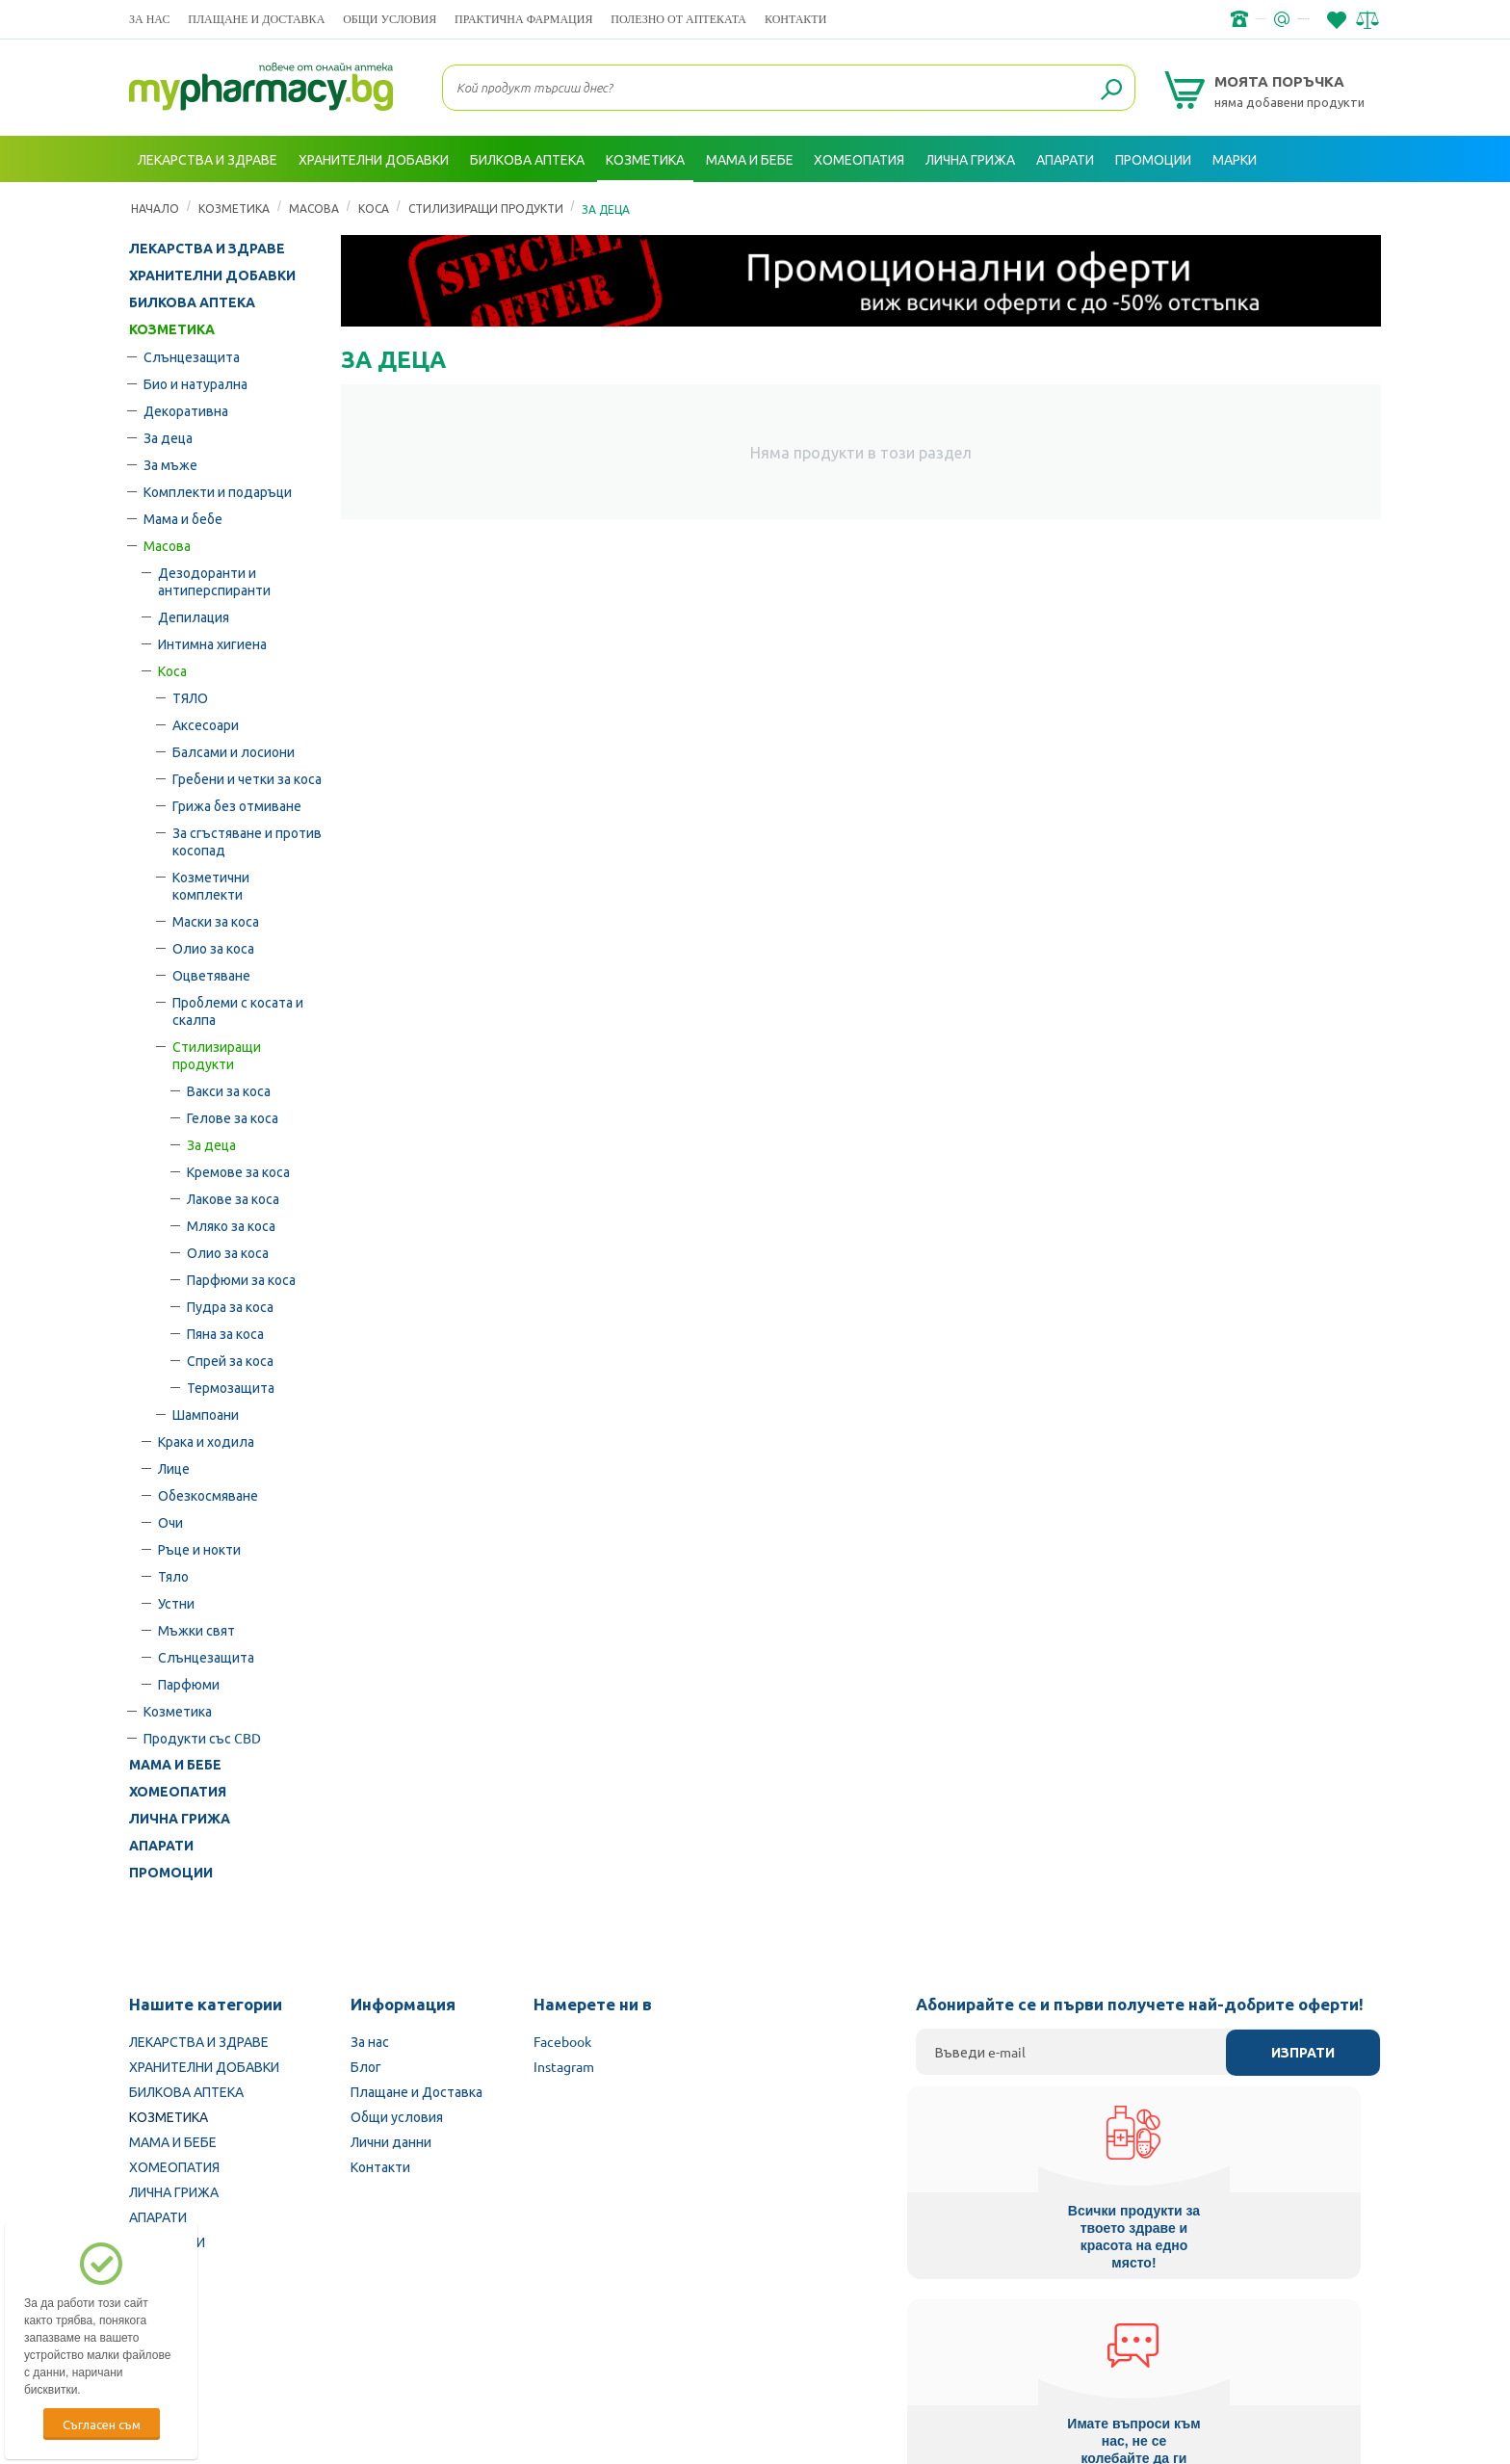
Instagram (564, 2066)
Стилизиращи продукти (216, 1054)
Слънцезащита (191, 356)
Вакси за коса (229, 1090)
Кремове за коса (238, 1171)
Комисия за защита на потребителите (1135, 2341)
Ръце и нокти (199, 1549)
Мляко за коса (231, 1225)
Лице (174, 1468)
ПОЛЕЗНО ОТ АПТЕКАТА (678, 19)
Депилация (193, 616)
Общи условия (389, 19)
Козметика (177, 1710)
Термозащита (230, 1387)
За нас (149, 19)
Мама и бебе (182, 518)
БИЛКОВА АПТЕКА (192, 302)
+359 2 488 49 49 (1091, 19)
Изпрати (1303, 2052)
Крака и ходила (206, 1441)
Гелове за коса (232, 1117)
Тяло (173, 1576)
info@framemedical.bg (1242, 19)
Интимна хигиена (212, 643)
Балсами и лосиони (233, 751)
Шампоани (205, 1414)
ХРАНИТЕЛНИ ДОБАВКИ (212, 275)
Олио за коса (213, 948)
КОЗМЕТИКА (172, 329)
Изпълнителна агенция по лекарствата (624, 2341)
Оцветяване (211, 974)
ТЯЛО (190, 697)
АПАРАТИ (161, 1845)
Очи (170, 1522)
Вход (1343, 205)
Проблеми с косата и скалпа (237, 1010)
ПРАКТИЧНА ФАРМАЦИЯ (523, 19)
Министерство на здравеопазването (881, 2341)
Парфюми (189, 1683)
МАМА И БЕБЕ (175, 1764)
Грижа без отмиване (236, 805)
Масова (167, 545)
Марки (1234, 159)
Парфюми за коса (241, 1279)
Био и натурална (195, 383)
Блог (366, 2066)
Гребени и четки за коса (247, 778)
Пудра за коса (230, 1306)
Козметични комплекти (210, 885)
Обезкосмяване (208, 1495)
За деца (168, 437)
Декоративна (185, 410)
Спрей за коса (230, 1360)
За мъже (170, 464)
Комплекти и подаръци (217, 491)
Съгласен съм (102, 2424)
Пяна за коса (225, 1333)
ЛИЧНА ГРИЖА (179, 1818)
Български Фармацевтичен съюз (378, 2341)
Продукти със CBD (202, 1737)
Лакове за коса (233, 1198)
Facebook (562, 2041)
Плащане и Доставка (256, 19)
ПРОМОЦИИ (171, 1872)
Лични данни (391, 2141)
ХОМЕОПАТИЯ (177, 1791)
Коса (172, 670)
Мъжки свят (196, 1629)
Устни (176, 1603)
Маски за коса (215, 921)
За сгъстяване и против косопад (247, 841)
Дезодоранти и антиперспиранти (214, 581)
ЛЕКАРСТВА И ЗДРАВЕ (207, 248)
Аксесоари (205, 724)
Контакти (795, 19)
